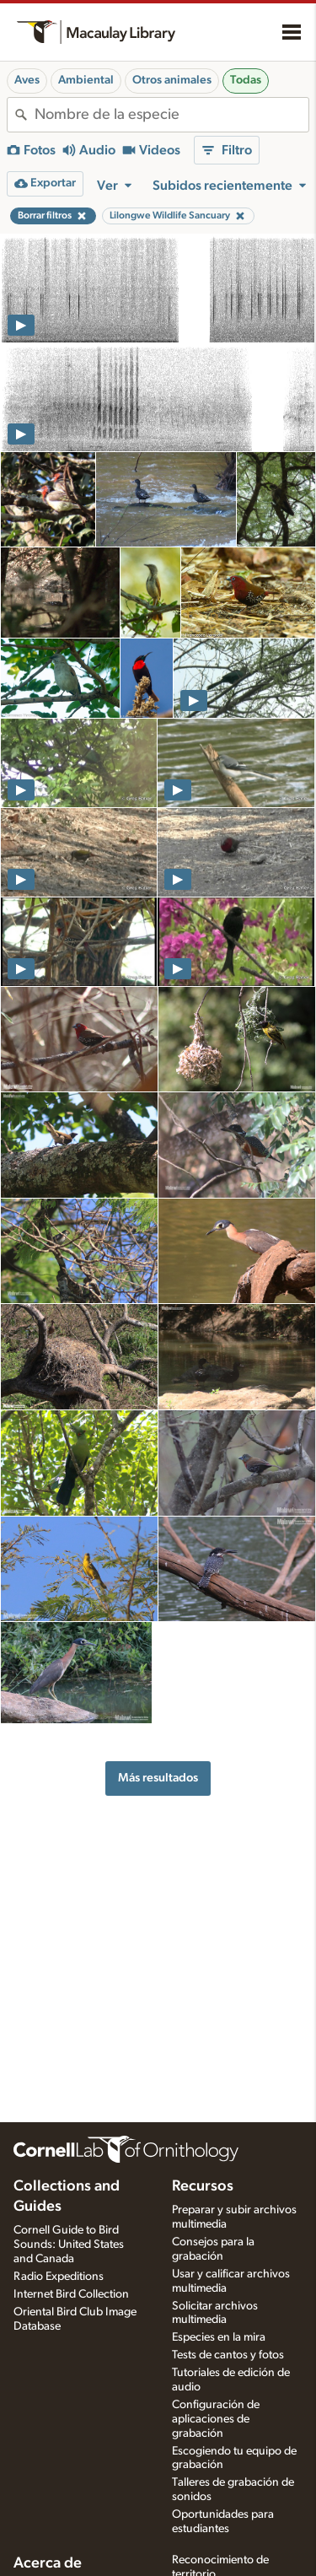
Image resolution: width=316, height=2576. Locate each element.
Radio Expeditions (58, 2276)
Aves (27, 80)
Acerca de (47, 2563)
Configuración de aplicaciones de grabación (216, 2419)
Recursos (202, 2186)
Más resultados (158, 1777)
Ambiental (86, 80)
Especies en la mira (218, 2337)
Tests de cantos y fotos (228, 2355)
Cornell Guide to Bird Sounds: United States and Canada (68, 2244)
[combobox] (171, 115)
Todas (245, 80)
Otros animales (172, 80)
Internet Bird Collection (71, 2294)
